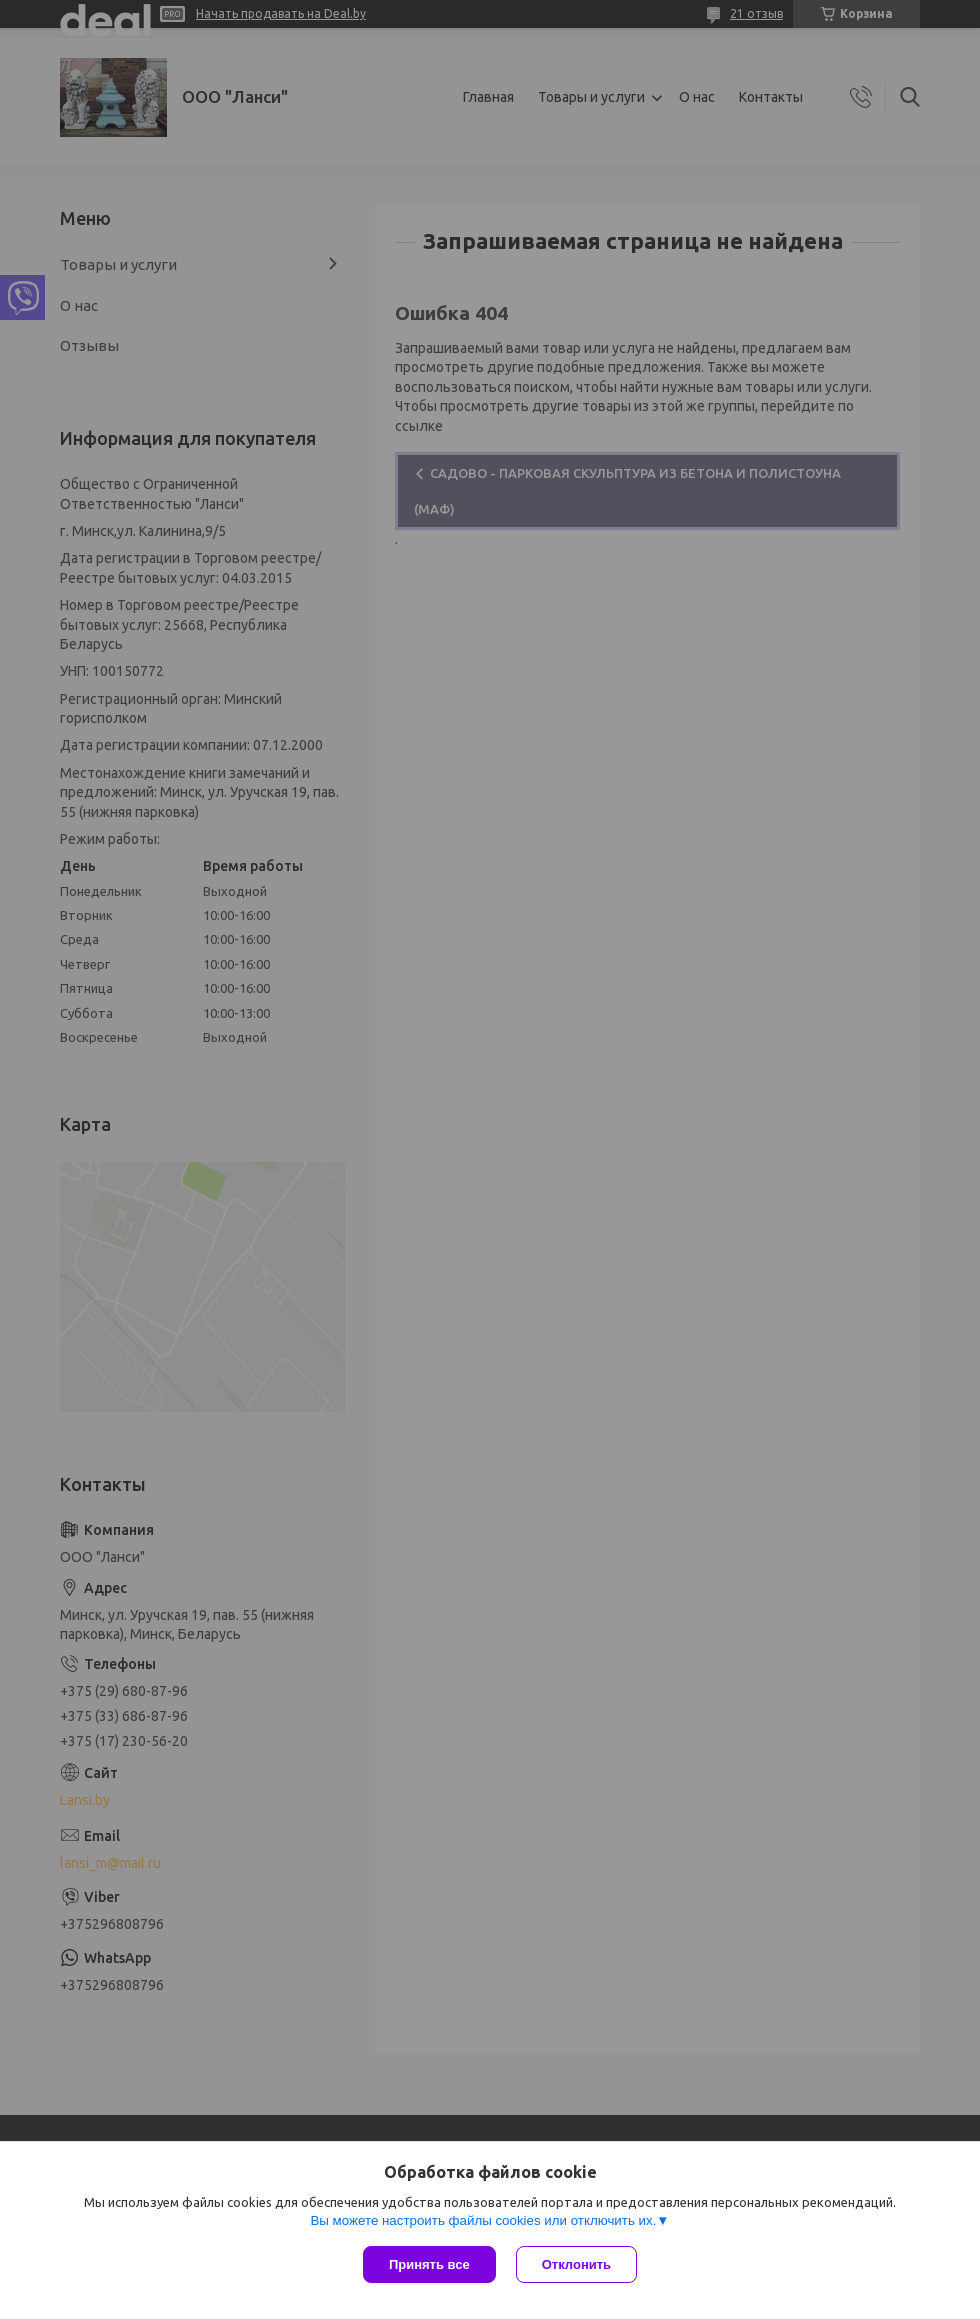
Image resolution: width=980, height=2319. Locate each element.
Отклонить (576, 2264)
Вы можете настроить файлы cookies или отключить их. (483, 2220)
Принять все (429, 2264)
